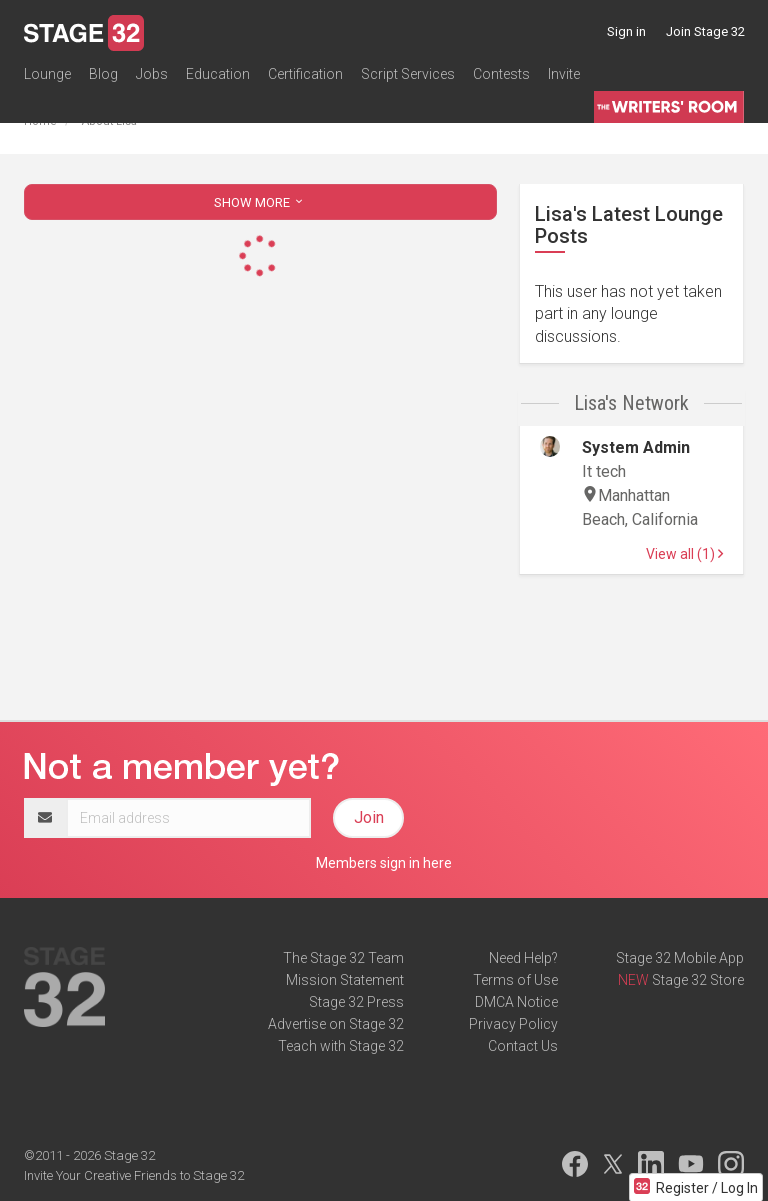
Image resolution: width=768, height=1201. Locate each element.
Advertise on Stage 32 (336, 1024)
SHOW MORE (260, 202)
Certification (305, 74)
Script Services (408, 74)
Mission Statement (345, 980)
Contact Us (523, 1046)
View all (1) (684, 554)
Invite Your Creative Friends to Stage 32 (134, 1175)
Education (218, 74)
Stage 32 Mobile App (680, 958)
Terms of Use (515, 980)
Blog (103, 74)
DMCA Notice (516, 1002)
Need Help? (523, 958)
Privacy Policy (513, 1024)
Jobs (152, 74)
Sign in (626, 31)
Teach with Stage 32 (341, 1046)
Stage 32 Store (698, 980)
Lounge (47, 74)
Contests (501, 74)
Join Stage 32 (705, 31)
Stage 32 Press (356, 1002)
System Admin (636, 447)
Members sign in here (384, 863)
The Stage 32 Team (343, 958)
